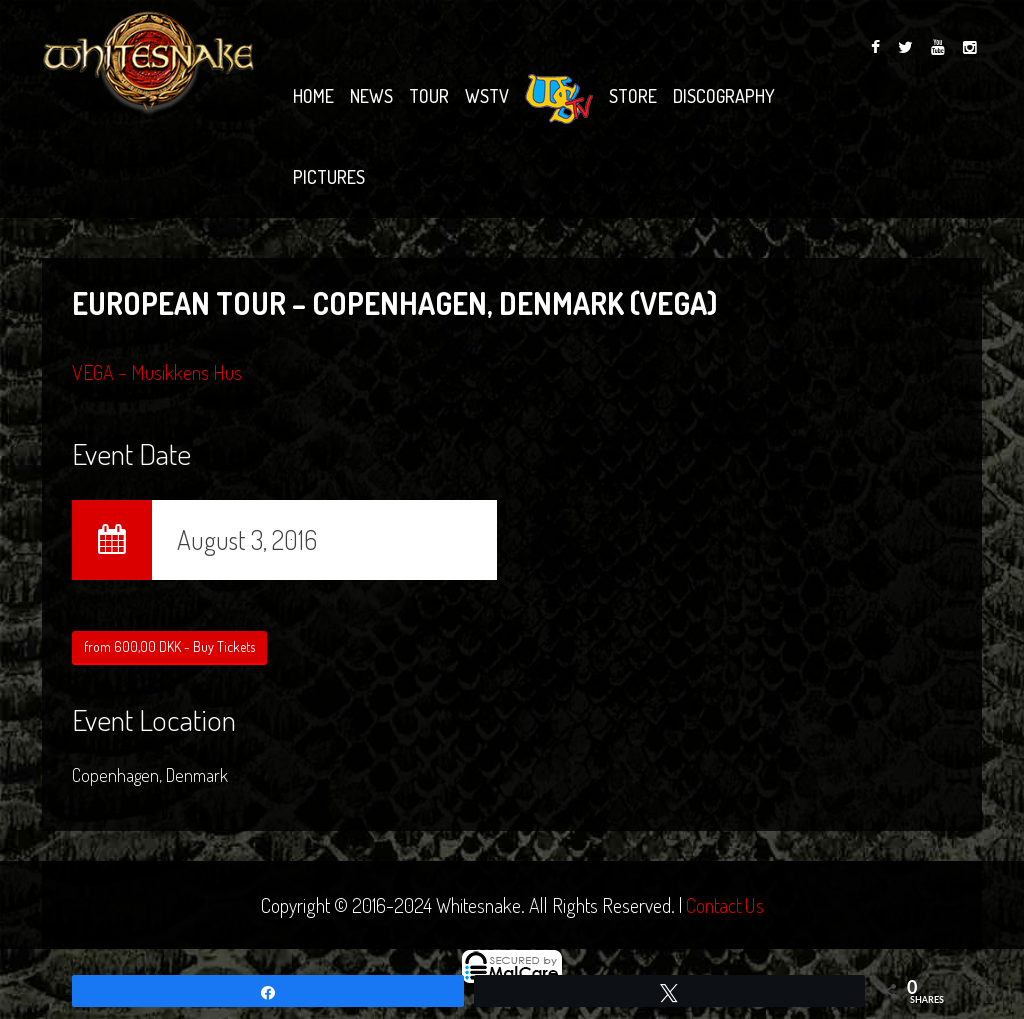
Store (633, 96)
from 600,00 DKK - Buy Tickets (169, 646)
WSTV (487, 96)
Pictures (329, 177)
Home (313, 96)
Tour (429, 96)
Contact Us (725, 905)
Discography (724, 96)
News (371, 96)
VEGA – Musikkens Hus (157, 372)
